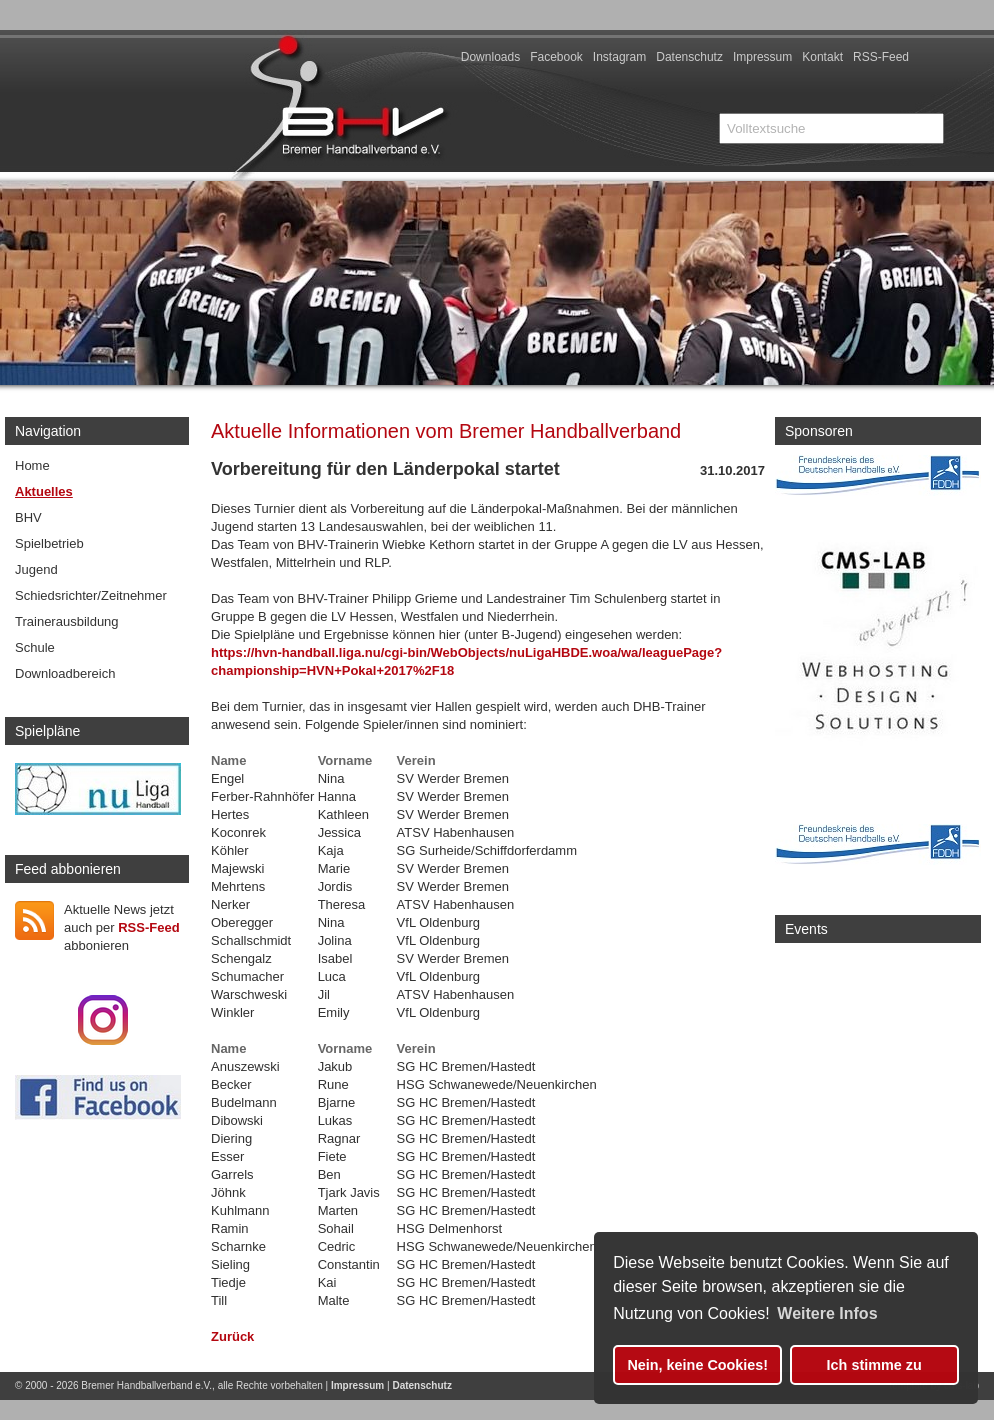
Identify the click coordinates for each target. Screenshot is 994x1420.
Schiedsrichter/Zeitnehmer (91, 595)
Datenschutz (689, 57)
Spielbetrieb (49, 543)
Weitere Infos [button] (827, 1313)
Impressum (762, 57)
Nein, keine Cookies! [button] (697, 1365)
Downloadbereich (65, 673)
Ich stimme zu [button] (874, 1365)
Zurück (232, 1336)
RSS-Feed (881, 57)
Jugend (36, 569)
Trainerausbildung (67, 621)
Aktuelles (44, 491)
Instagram (619, 57)
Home (32, 465)
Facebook (556, 57)
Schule (35, 647)
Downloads (490, 57)
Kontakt (822, 57)
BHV (28, 517)
